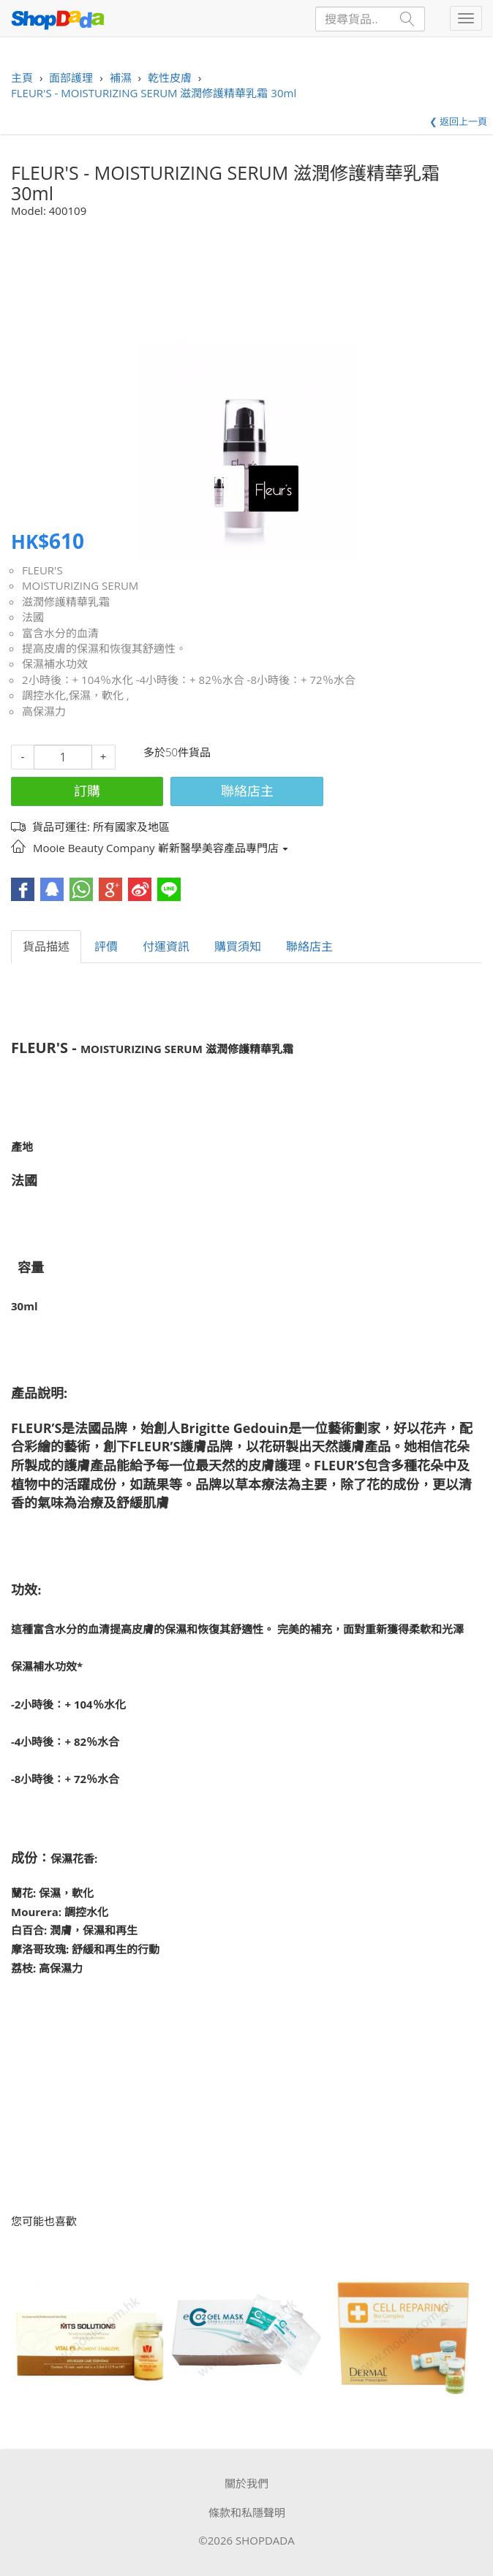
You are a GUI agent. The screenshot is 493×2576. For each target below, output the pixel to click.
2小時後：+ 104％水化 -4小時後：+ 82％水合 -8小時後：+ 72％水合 (188, 679)
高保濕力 (44, 711)
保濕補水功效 (55, 663)
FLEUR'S (42, 570)
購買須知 (237, 946)
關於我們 (246, 2483)
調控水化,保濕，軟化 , (75, 695)
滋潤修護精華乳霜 (66, 601)
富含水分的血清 (60, 633)
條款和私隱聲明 (246, 2512)
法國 (33, 616)
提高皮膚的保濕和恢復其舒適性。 (104, 648)
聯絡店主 (247, 790)
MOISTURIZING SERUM (80, 585)
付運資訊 (166, 946)
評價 (106, 946)
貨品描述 (46, 946)
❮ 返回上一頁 (458, 121)
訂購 (87, 790)
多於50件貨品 (177, 752)
